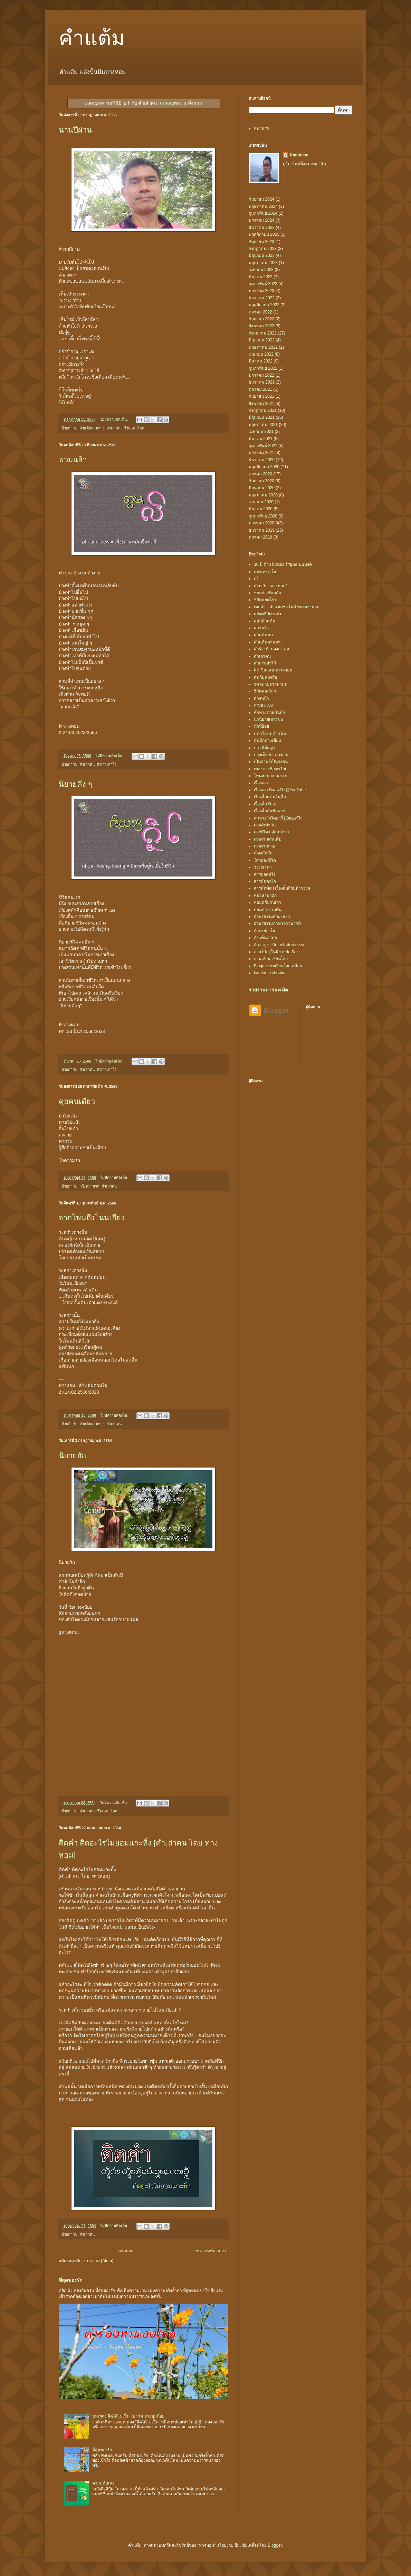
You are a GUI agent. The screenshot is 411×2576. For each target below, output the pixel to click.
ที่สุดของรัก (71, 2280)
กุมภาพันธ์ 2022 (263, 368)
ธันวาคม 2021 (262, 382)
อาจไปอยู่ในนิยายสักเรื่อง (276, 951)
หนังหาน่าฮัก (265, 895)
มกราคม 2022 (261, 375)
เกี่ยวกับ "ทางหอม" (270, 585)
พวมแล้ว (73, 459)
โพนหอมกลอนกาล (270, 775)
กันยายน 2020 (261, 480)
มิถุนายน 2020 (262, 487)
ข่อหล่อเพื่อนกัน (267, 592)
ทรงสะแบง (263, 705)
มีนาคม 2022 (261, 361)
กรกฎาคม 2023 (263, 248)
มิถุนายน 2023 (262, 255)
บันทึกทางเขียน (267, 740)
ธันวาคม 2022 (262, 298)
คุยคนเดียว (77, 1101)
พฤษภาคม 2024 (263, 206)
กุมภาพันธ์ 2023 (263, 283)
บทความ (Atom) (98, 2260)
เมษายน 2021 (261, 431)
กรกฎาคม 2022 (263, 333)
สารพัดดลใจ (265, 881)
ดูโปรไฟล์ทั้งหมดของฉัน (304, 164)
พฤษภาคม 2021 (263, 424)
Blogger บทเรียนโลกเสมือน (278, 965)
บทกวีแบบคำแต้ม (270, 733)
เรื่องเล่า (261, 783)
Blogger (275, 2545)
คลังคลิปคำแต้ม (268, 613)
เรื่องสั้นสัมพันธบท (270, 810)
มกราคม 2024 (261, 220)
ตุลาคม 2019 (260, 537)
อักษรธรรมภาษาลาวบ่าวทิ (277, 923)
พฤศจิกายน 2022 (264, 304)
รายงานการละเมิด (268, 989)
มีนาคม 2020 (261, 508)
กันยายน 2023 (261, 241)
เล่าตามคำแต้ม (267, 839)
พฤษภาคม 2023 (263, 262)
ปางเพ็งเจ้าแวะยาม (271, 754)
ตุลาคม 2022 (260, 312)
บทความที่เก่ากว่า (210, 2250)
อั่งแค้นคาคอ (265, 937)
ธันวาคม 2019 (262, 530)
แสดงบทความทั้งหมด (181, 103)
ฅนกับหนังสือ (265, 677)
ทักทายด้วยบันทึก (269, 712)
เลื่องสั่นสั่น (263, 853)
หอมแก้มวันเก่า (267, 902)
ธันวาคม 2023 (262, 227)
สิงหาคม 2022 (261, 325)
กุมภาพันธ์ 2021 (263, 445)
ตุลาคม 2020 (260, 474)
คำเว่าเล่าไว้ (106, 764)
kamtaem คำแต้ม (270, 972)
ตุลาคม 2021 (260, 389)
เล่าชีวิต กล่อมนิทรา (271, 832)
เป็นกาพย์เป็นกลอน (271, 761)
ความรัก (92, 1186)
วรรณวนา (263, 867)
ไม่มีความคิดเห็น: (114, 419)
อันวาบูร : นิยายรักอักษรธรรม (280, 944)
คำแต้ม (92, 38)
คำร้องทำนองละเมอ (271, 649)
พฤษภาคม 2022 (263, 347)
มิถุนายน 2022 (262, 340)
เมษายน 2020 (261, 502)
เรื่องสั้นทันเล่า (266, 804)
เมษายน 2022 (261, 354)
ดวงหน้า (261, 698)
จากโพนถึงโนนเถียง (92, 1217)
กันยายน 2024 (261, 199)
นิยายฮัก (72, 1455)
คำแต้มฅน (263, 634)
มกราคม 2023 (261, 290)
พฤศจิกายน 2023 (264, 234)
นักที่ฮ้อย (261, 726)
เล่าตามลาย (264, 846)
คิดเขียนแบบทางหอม (273, 670)
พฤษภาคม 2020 (263, 495)
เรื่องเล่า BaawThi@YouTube (280, 789)
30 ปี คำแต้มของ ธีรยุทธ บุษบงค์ (283, 564)
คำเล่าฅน (114, 428)
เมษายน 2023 (261, 269)
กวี (81, 1186)
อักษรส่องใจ (264, 930)
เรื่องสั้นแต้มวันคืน (270, 796)
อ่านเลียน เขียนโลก (271, 958)
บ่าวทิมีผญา (264, 747)
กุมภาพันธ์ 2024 (263, 213)
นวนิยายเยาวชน (268, 719)
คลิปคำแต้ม (264, 621)
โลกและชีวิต (265, 860)
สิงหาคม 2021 (261, 403)
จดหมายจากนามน (270, 684)
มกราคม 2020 (261, 523)
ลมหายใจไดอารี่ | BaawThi (278, 818)
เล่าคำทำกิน (265, 825)
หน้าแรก (125, 2250)
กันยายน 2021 (261, 396)
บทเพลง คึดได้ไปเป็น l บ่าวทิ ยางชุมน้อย (128, 2416)
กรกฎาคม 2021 (263, 410)
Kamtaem (299, 155)
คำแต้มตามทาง (91, 428)
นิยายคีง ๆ (75, 784)
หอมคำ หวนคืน (267, 909)
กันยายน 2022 (261, 319)
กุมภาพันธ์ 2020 (263, 516)
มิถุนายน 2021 (262, 417)
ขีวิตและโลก (265, 599)
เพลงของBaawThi (270, 768)
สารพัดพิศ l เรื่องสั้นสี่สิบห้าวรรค (282, 888)
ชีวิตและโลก (134, 428)
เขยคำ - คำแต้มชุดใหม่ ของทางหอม (286, 606)
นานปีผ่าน (75, 130)
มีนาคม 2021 (261, 438)
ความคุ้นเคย (103, 2483)
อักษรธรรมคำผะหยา (272, 916)
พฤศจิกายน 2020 (264, 466)
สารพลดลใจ (265, 874)
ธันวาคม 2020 (262, 459)
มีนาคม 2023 (261, 276)
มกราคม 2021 (261, 452)
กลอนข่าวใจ (265, 571)
